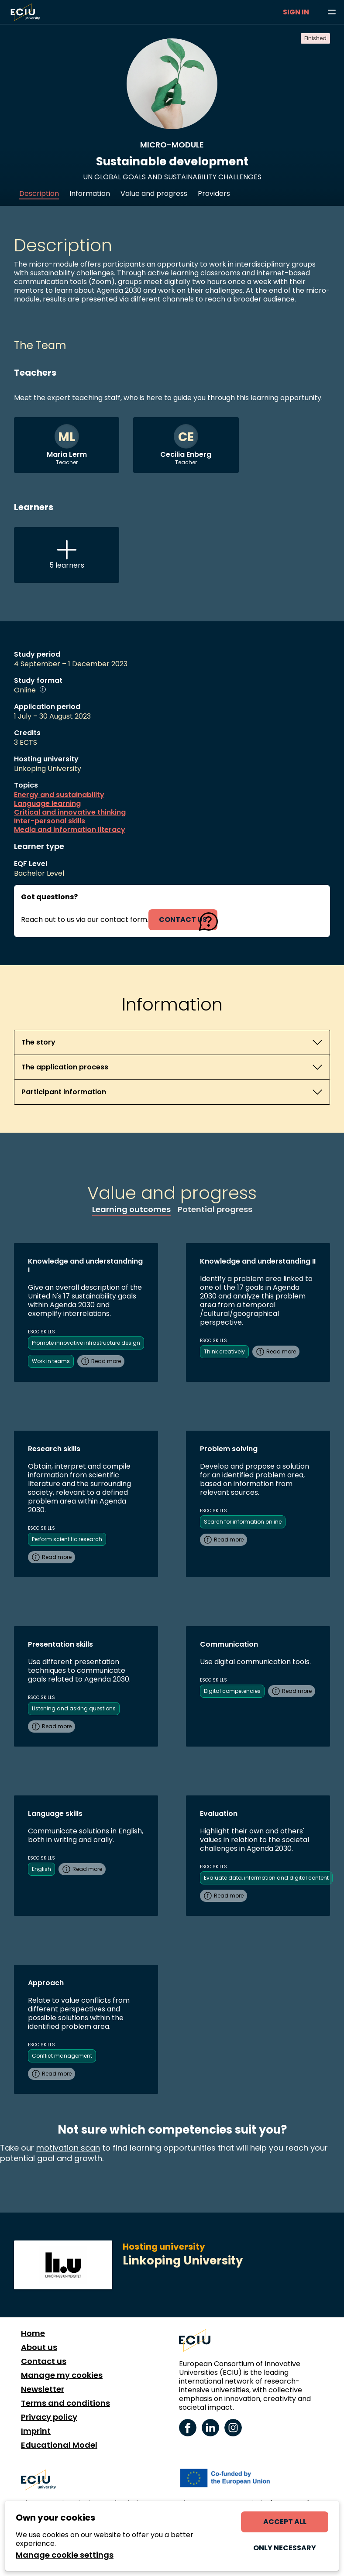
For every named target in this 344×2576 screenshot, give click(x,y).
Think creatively (224, 1351)
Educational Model (59, 2445)
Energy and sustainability (59, 795)
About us (39, 2347)
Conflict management (62, 2055)
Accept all (284, 2522)
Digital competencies (232, 1691)
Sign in (296, 12)
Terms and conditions (65, 2403)
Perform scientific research (67, 1539)
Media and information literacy (69, 830)
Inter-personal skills (49, 821)
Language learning (47, 803)
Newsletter (42, 2389)
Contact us (43, 2361)
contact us (183, 920)
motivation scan (68, 2147)
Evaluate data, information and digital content (266, 1877)
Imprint (36, 2431)
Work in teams (51, 1361)
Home (33, 2333)
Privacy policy (49, 2417)
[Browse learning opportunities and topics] (331, 12)
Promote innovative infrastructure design (86, 1342)
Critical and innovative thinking (70, 812)
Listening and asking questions (74, 1708)
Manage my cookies (62, 2375)
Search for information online (243, 1521)
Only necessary (284, 2548)
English (41, 1869)
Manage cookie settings (65, 2555)
